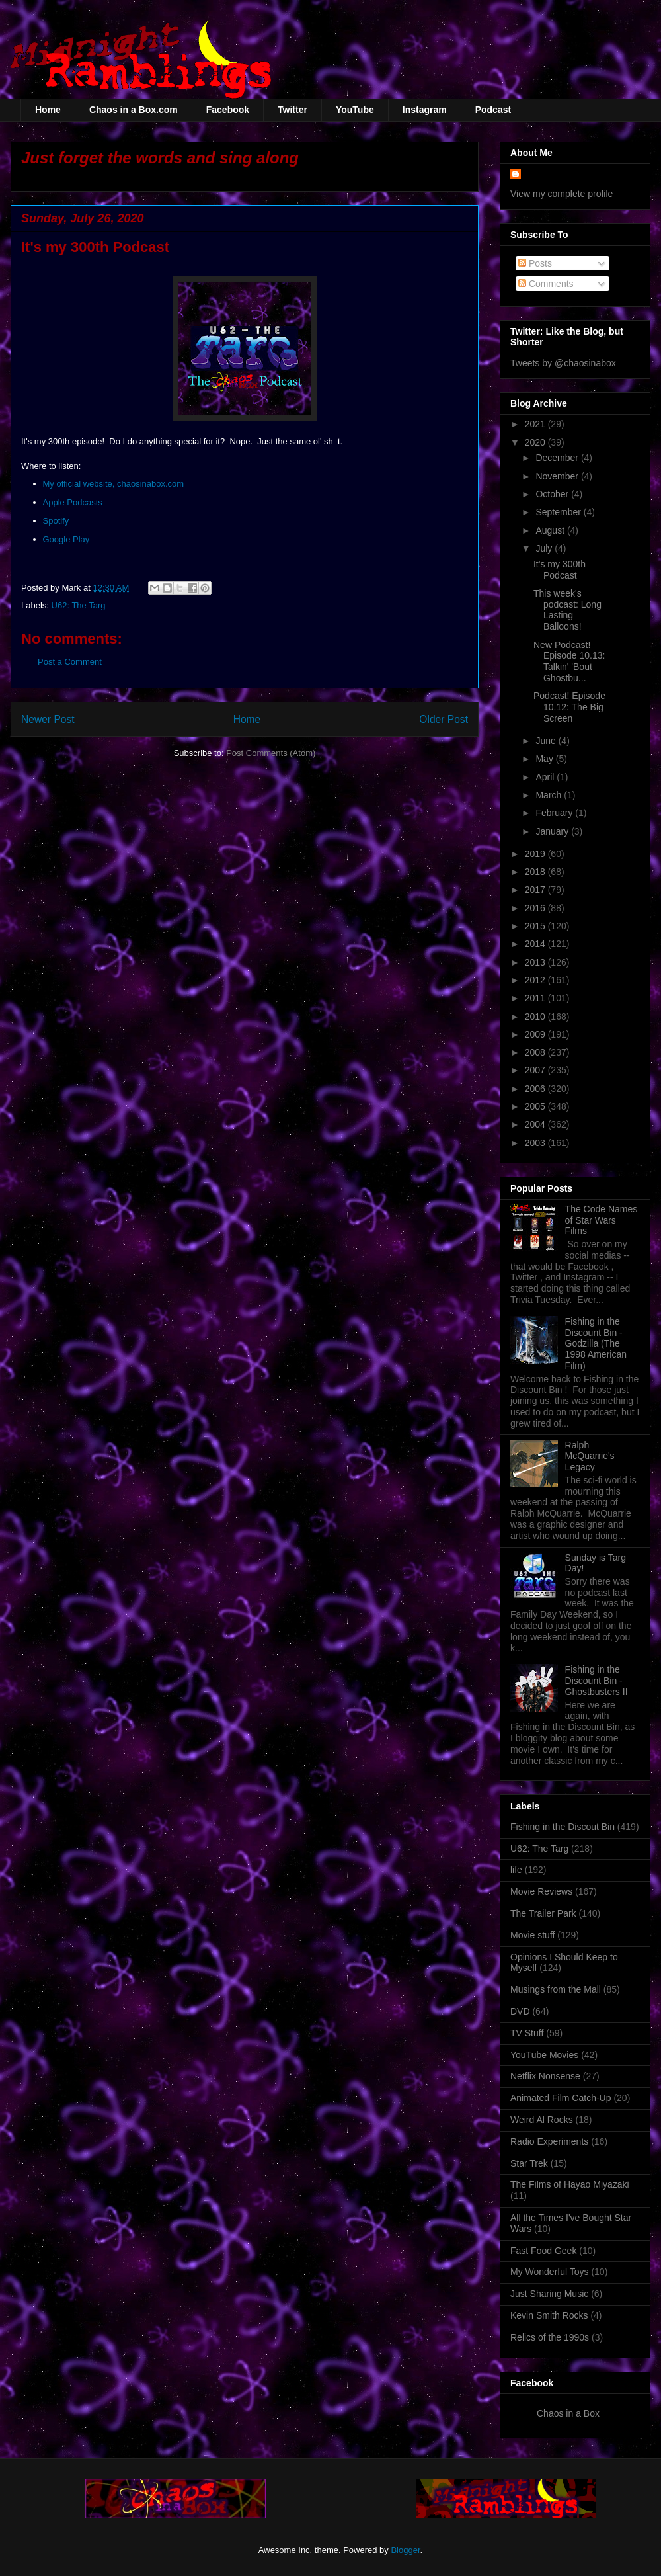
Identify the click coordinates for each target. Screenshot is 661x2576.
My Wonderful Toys (549, 2271)
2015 (536, 926)
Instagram (425, 109)
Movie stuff (532, 1935)
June (546, 740)
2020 (536, 442)
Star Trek (529, 2163)
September (559, 512)
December (557, 457)
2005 (536, 1106)
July (545, 548)
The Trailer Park (543, 1913)
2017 (536, 889)
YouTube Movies (544, 2055)
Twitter (292, 109)
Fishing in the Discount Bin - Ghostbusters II (596, 1680)
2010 (536, 1016)
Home (48, 109)
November (557, 476)
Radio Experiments (549, 2141)
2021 (536, 424)
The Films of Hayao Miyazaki (569, 2184)
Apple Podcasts (72, 502)
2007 (536, 1070)
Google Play (66, 539)
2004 (536, 1124)
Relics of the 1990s (549, 2337)
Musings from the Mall (555, 1989)
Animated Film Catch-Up (560, 2098)
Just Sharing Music (549, 2293)
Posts (535, 263)
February (555, 813)
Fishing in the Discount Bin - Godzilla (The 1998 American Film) (596, 1343)
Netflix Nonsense (545, 2076)
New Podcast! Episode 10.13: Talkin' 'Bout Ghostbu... (569, 661)
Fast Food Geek (543, 2250)
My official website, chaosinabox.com (113, 484)
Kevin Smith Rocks (549, 2315)
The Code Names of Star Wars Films (601, 1220)
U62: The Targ (79, 605)
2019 (536, 854)
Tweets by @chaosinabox (563, 363)
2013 (536, 962)
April (546, 777)
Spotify (56, 521)
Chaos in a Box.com (133, 109)
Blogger (405, 2550)
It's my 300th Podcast (559, 570)
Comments (546, 283)
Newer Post (48, 719)
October (553, 494)
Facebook (227, 109)
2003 (536, 1143)
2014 (536, 943)
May (545, 758)
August (550, 530)
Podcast (493, 109)
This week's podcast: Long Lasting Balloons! (567, 610)
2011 (536, 998)
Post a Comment (70, 662)
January (553, 831)
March (549, 795)
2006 (536, 1088)
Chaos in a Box (568, 2413)
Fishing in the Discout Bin (562, 1826)
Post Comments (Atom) (270, 753)
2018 (536, 871)
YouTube (355, 109)
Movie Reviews (541, 1891)
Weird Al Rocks (541, 2119)
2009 (536, 1034)
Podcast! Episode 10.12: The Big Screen (569, 707)
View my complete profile (561, 193)
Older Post (443, 719)
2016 (536, 908)
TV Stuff (526, 2033)
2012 (536, 980)
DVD (520, 2011)
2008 (536, 1052)
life (516, 1869)
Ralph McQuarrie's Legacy (590, 1456)
